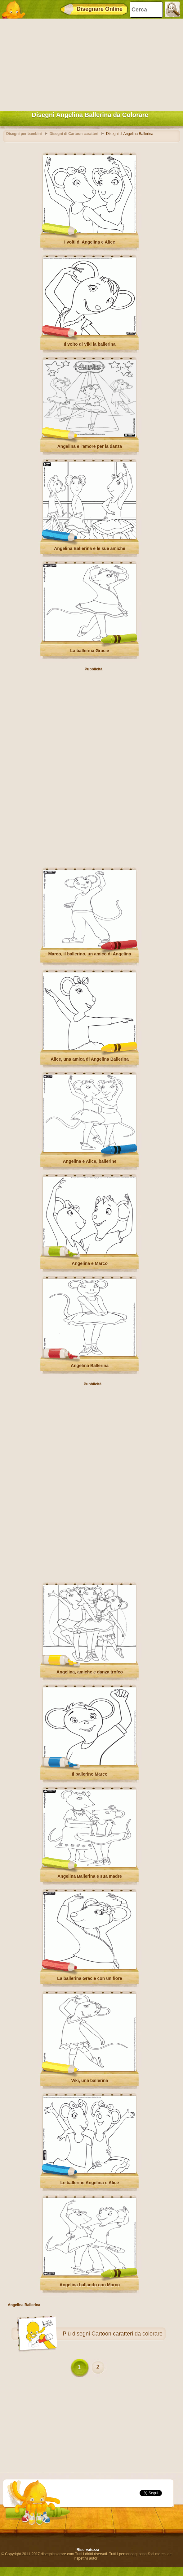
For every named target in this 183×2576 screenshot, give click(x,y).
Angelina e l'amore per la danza (89, 446)
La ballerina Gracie (89, 650)
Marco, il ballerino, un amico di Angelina (89, 953)
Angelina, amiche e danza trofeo (89, 1671)
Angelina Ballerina (90, 1365)
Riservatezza (88, 2550)
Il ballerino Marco (89, 1774)
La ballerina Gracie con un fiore (89, 1978)
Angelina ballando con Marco (90, 2284)
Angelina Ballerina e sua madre (89, 1876)
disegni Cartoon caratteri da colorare (117, 2334)
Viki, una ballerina (89, 2080)
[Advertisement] (90, 63)
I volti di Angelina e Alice (89, 242)
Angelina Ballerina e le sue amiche (89, 548)
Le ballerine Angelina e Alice (89, 2182)
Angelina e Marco (90, 1263)
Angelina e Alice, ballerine (90, 1161)
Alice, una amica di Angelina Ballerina (90, 1059)
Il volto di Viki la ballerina (89, 344)
